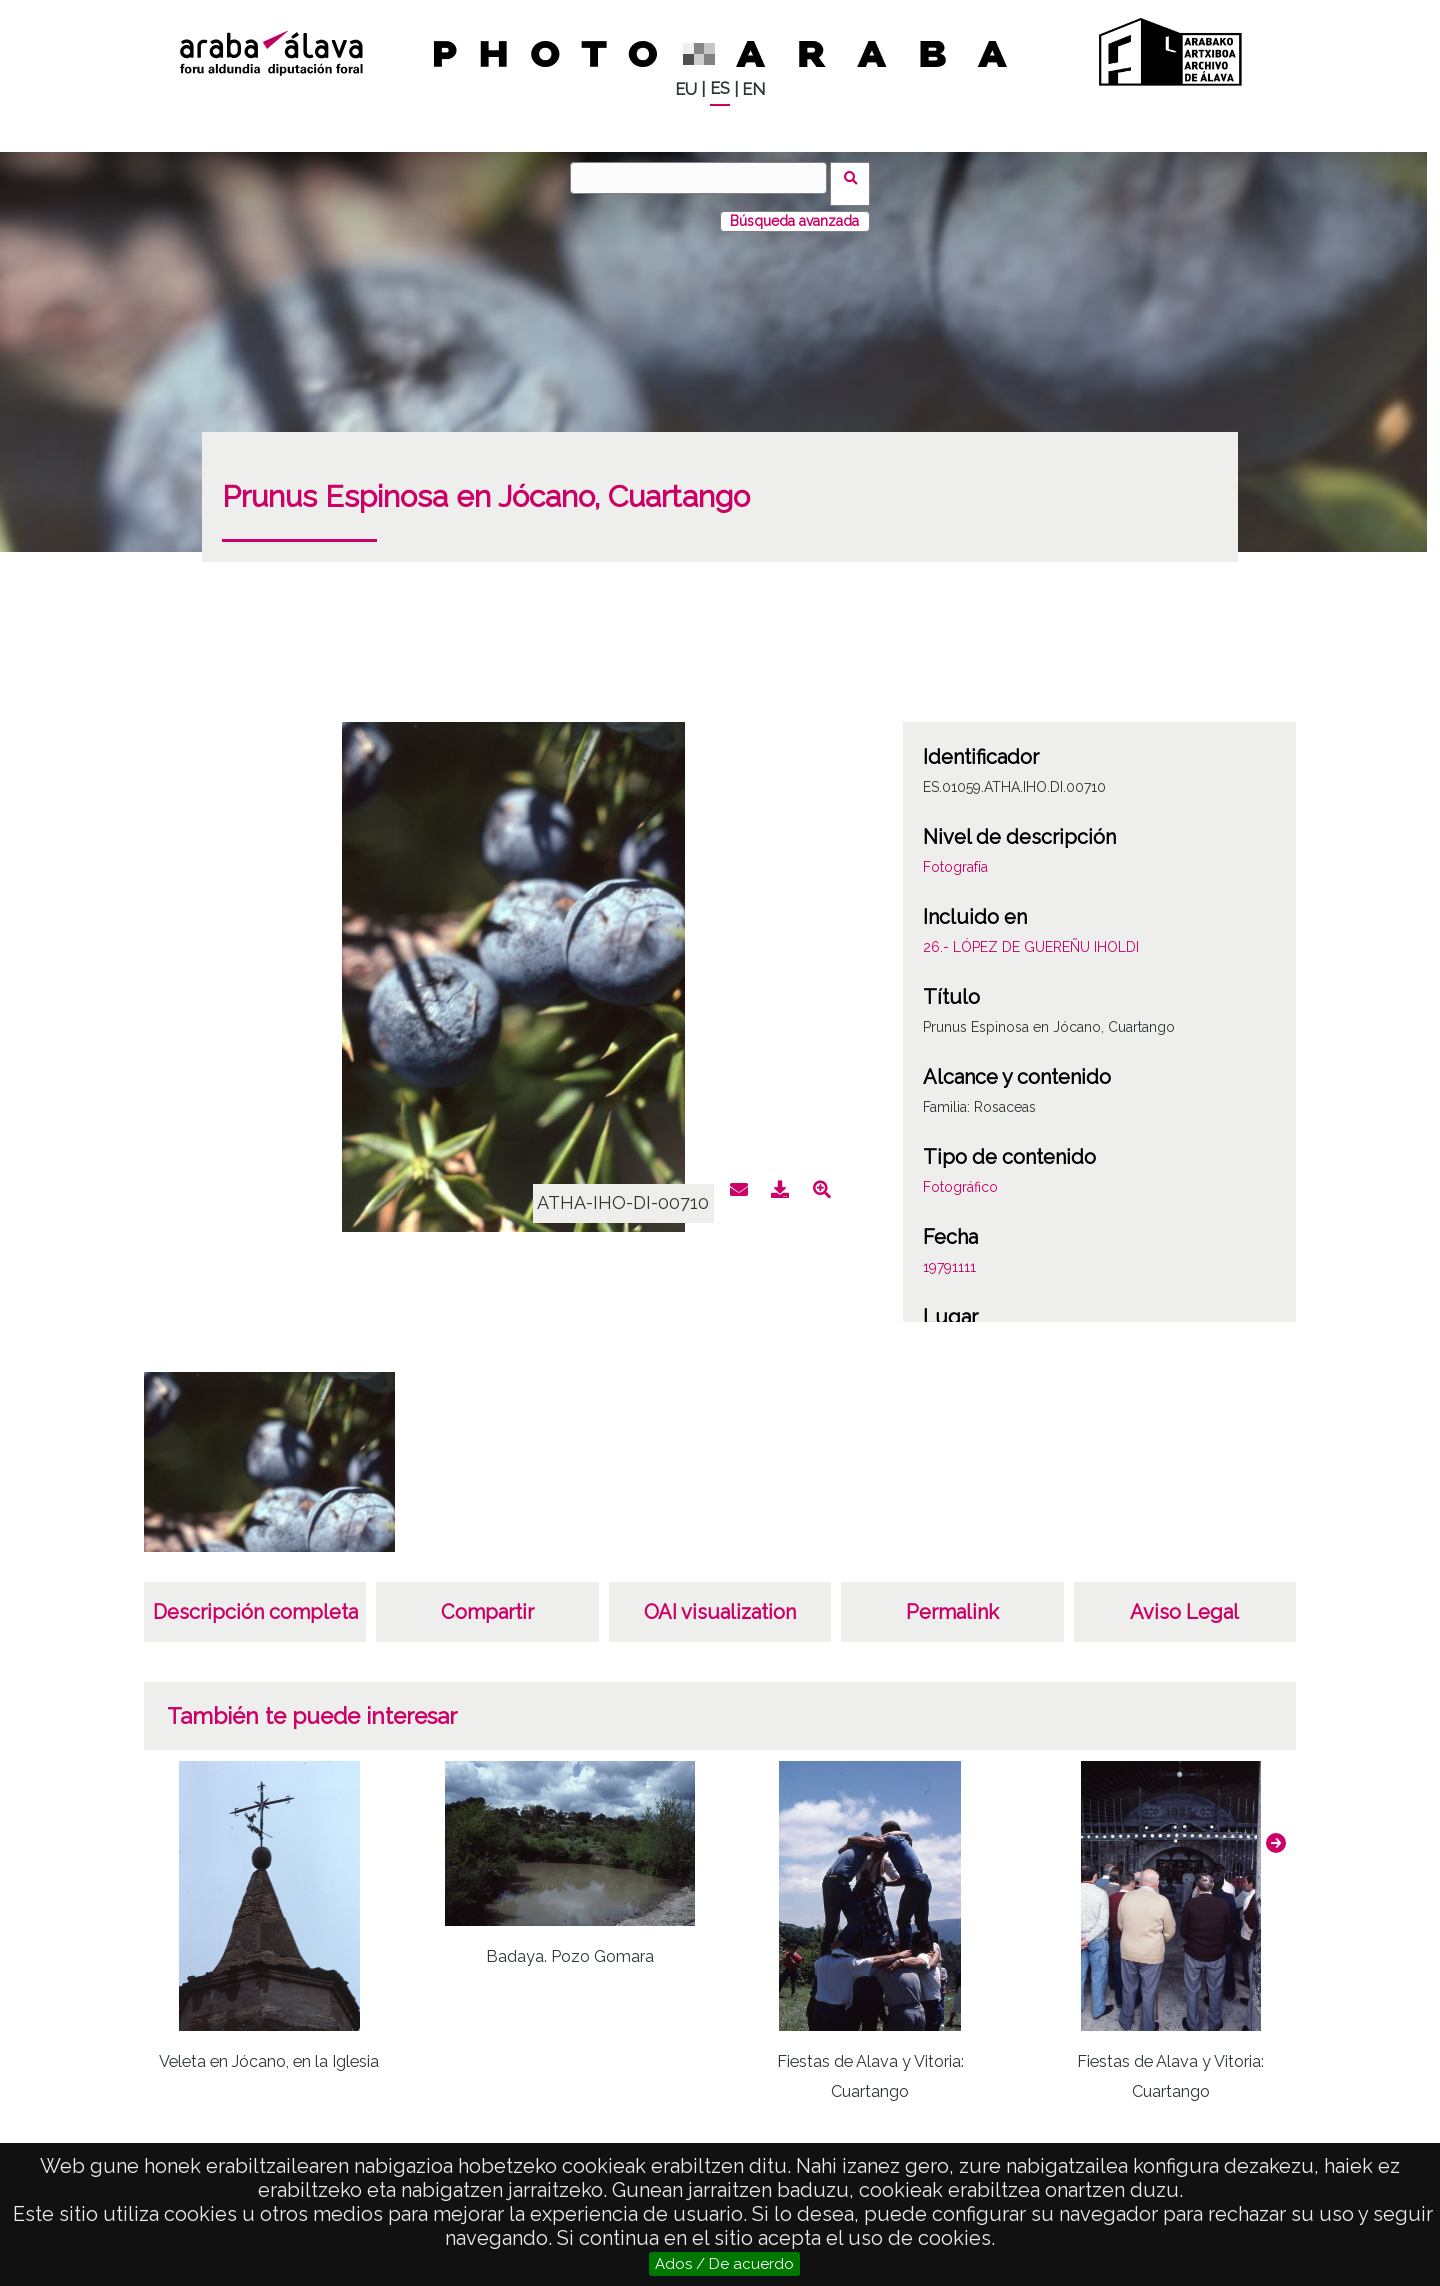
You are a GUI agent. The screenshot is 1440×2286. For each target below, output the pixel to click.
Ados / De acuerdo (724, 2264)
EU (686, 89)
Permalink (952, 1600)
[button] (1276, 1831)
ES (720, 88)
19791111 (949, 1255)
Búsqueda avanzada (794, 209)
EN (753, 89)
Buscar (856, 177)
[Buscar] (705, 178)
